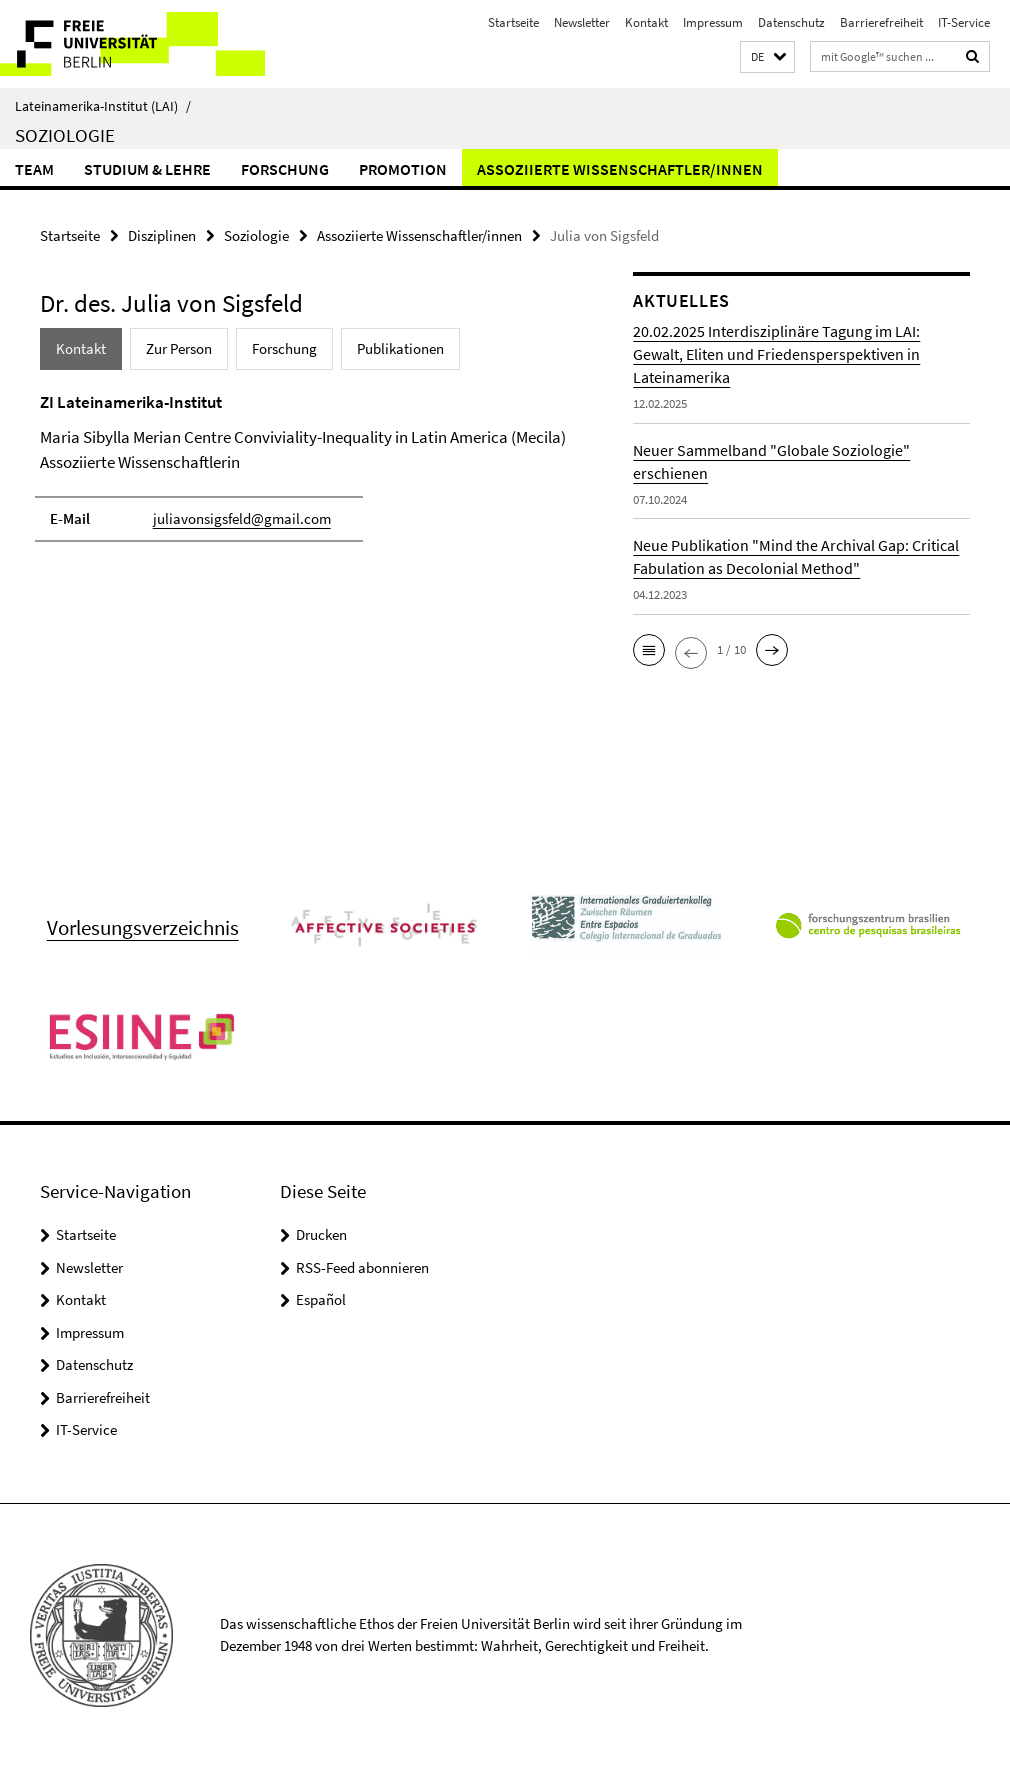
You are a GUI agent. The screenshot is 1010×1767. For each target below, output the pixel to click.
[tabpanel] (305, 476)
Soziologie (65, 135)
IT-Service (964, 22)
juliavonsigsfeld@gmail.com (242, 518)
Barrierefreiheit (881, 22)
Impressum (713, 22)
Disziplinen (162, 235)
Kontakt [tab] (81, 348)
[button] (767, 57)
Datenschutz (791, 22)
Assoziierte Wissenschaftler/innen (620, 169)
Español (321, 1299)
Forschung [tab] (284, 348)
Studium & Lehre (147, 169)
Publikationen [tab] (400, 348)
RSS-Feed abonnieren (362, 1267)
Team (34, 169)
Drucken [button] (321, 1234)
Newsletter (582, 22)
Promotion (403, 169)
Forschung (285, 169)
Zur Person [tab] (179, 348)
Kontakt (646, 22)
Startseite (513, 22)
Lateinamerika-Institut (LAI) (103, 106)
